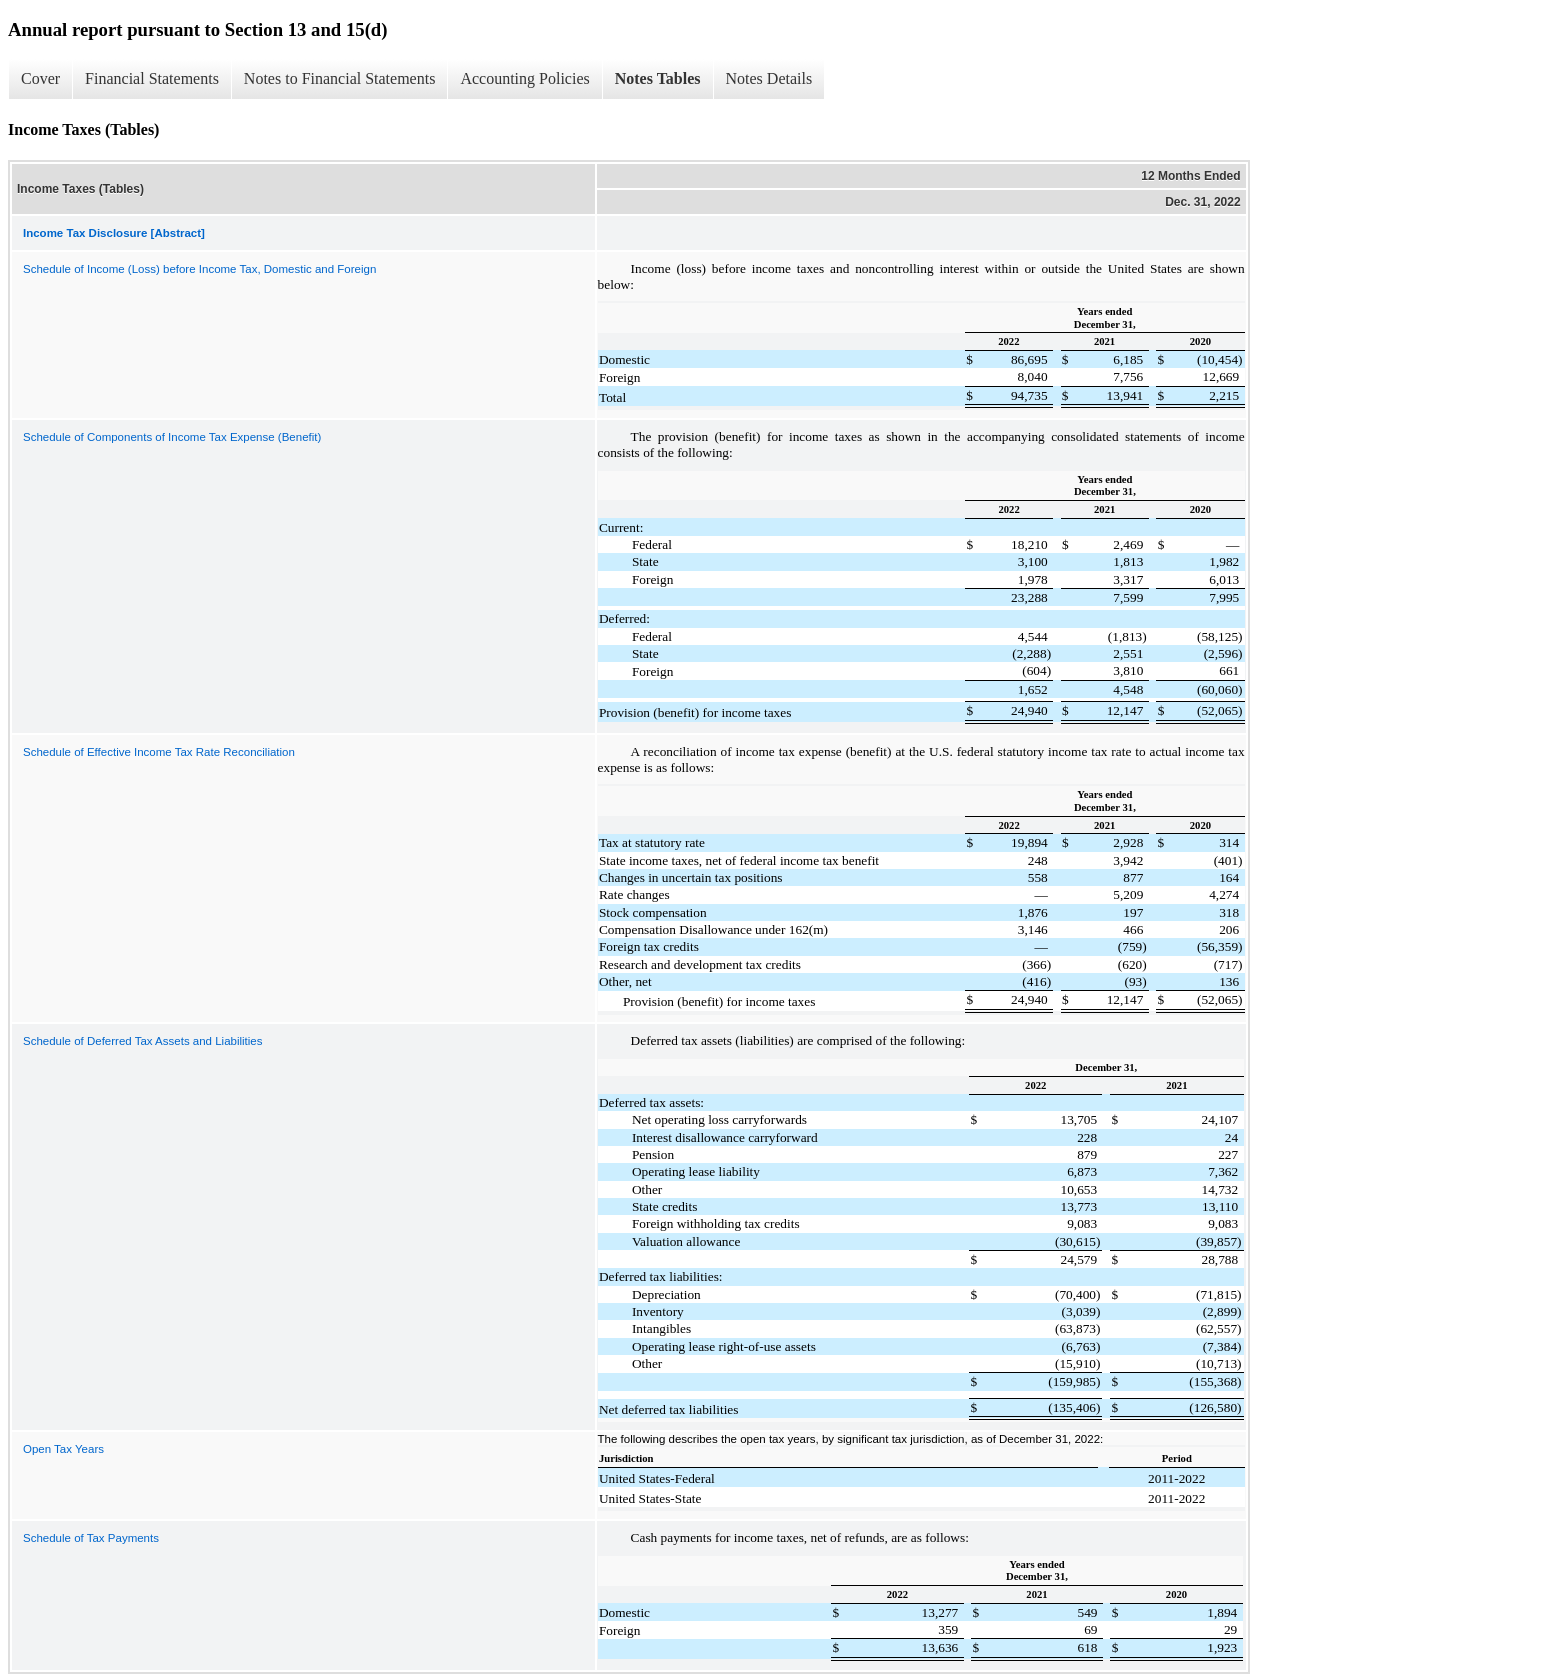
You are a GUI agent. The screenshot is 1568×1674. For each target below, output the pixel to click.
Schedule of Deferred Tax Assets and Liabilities (143, 1041)
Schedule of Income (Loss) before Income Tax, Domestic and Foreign (199, 269)
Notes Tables (658, 78)
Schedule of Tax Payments (91, 1538)
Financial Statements (152, 78)
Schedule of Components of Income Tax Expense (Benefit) (172, 437)
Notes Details (769, 78)
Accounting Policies (524, 78)
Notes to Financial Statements (340, 78)
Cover (40, 78)
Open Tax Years (63, 1449)
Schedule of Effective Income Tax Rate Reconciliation (159, 752)
